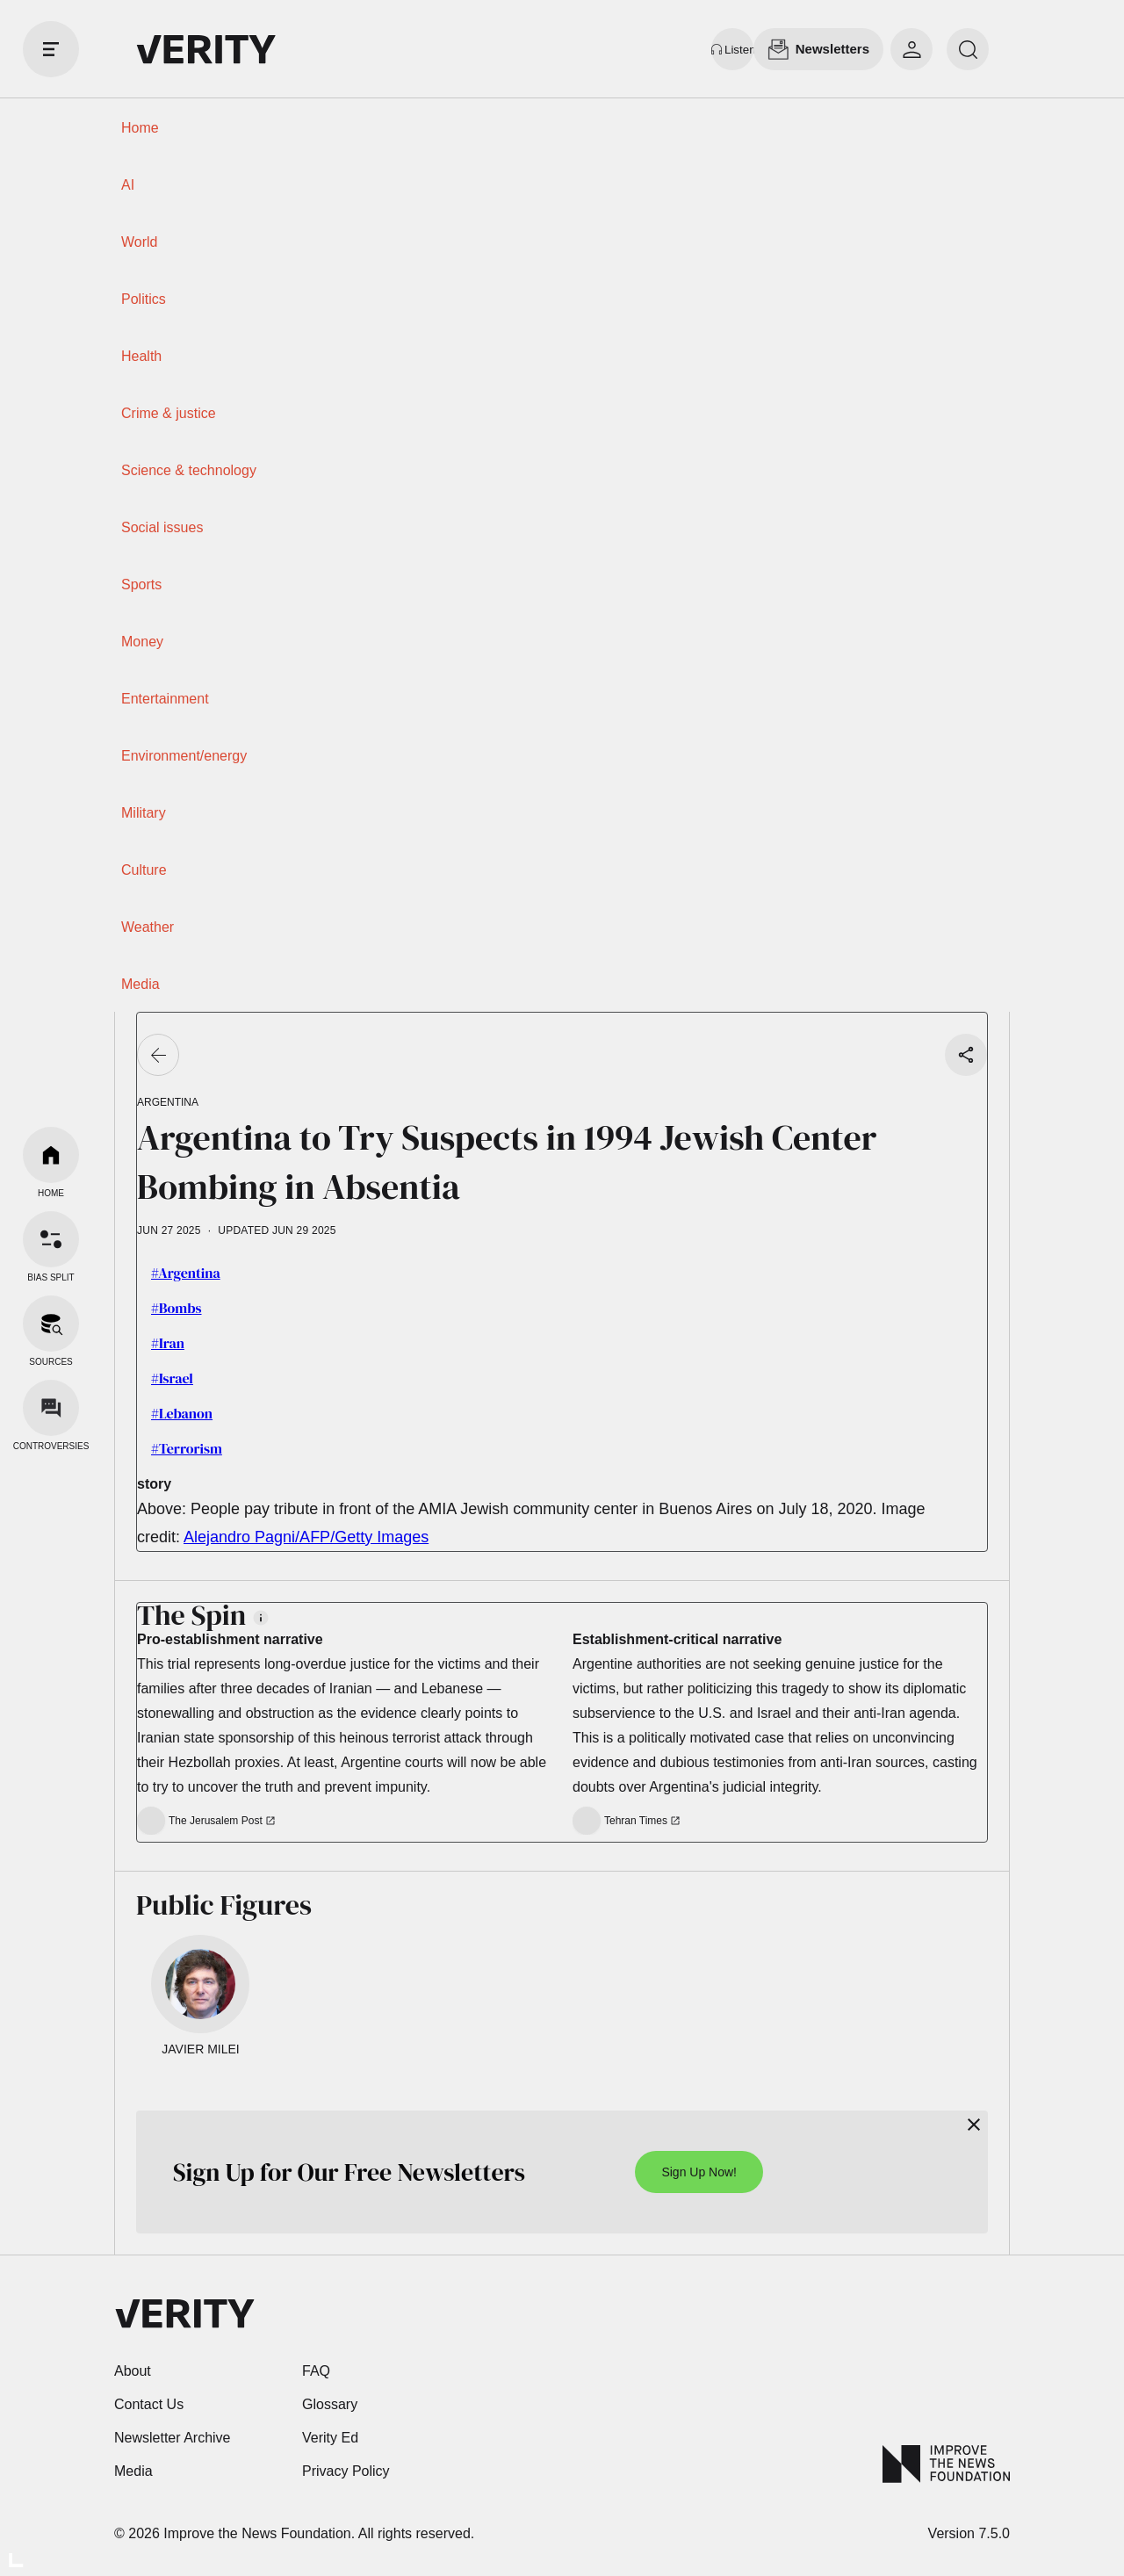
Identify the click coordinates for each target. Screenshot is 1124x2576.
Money (142, 641)
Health (141, 356)
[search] (968, 49)
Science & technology (188, 470)
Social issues (162, 527)
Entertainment (165, 698)
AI (127, 184)
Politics (143, 299)
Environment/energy (184, 755)
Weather (147, 927)
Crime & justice (168, 413)
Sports (141, 584)
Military (143, 812)
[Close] (974, 2125)
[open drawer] (51, 49)
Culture (144, 869)
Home (140, 127)
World (139, 242)
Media (140, 984)
